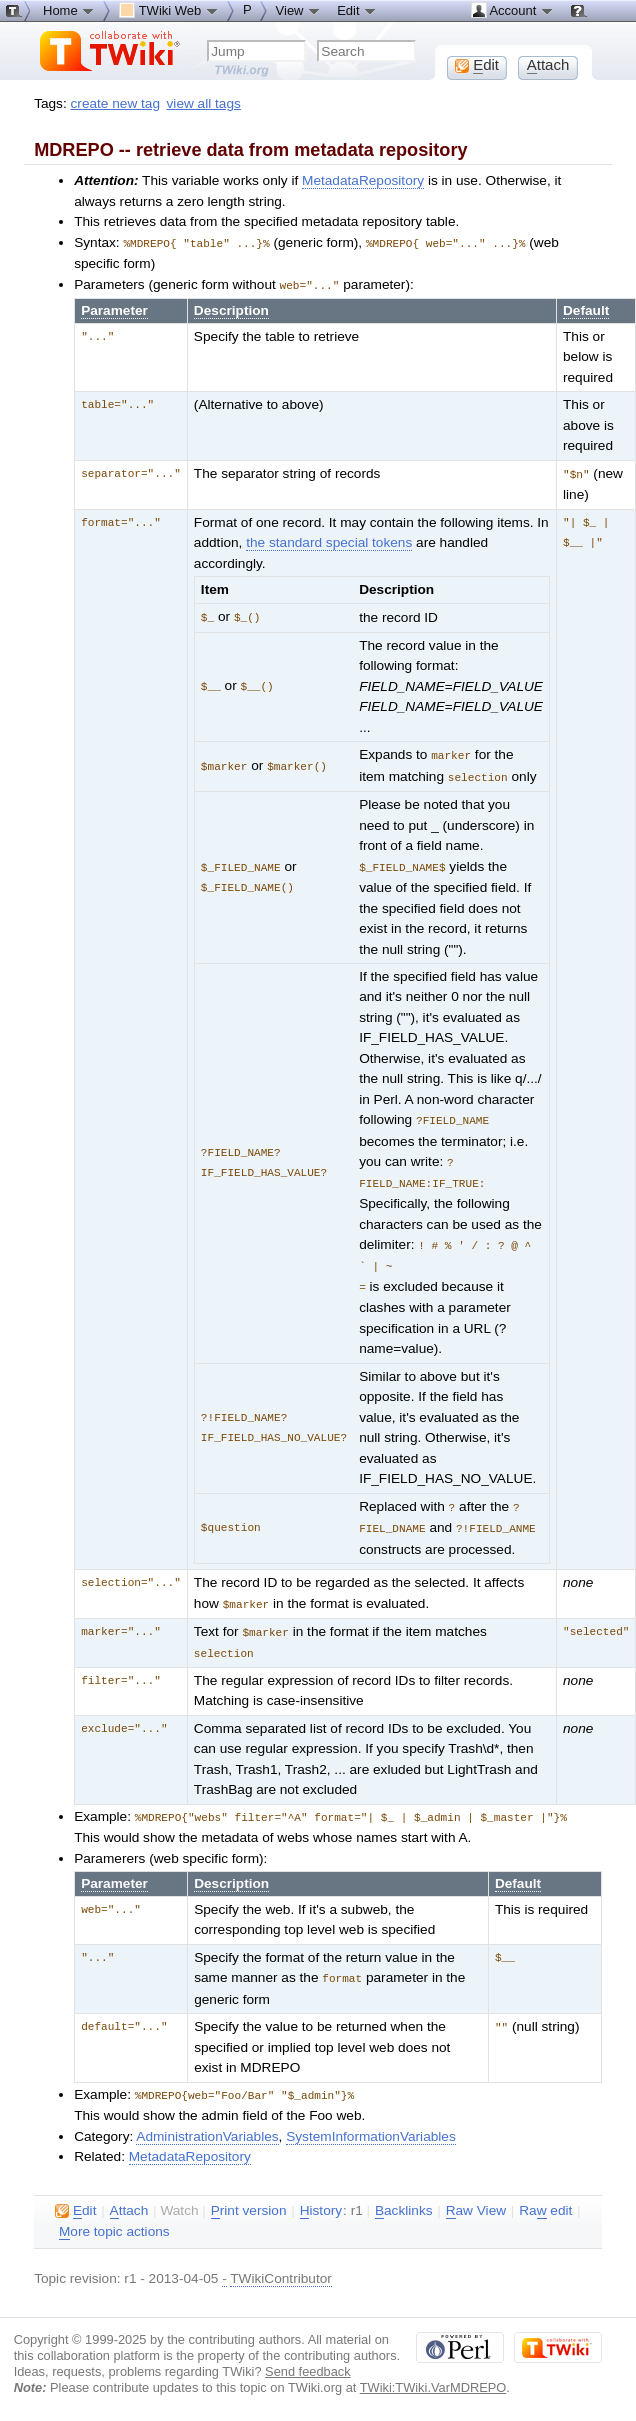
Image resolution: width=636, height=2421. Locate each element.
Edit (357, 10)
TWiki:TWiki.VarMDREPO (433, 2369)
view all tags (204, 103)
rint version (249, 2193)
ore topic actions (114, 2214)
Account (512, 10)
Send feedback (308, 2353)
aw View (476, 2193)
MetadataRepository (363, 180)
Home (69, 10)
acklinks (404, 2193)
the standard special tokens (329, 539)
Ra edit (545, 2193)
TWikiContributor (281, 2260)
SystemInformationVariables (371, 2118)
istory (321, 2193)
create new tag (115, 103)
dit (75, 2193)
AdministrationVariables (207, 2118)
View (299, 10)
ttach (129, 2193)
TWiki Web (169, 10)
